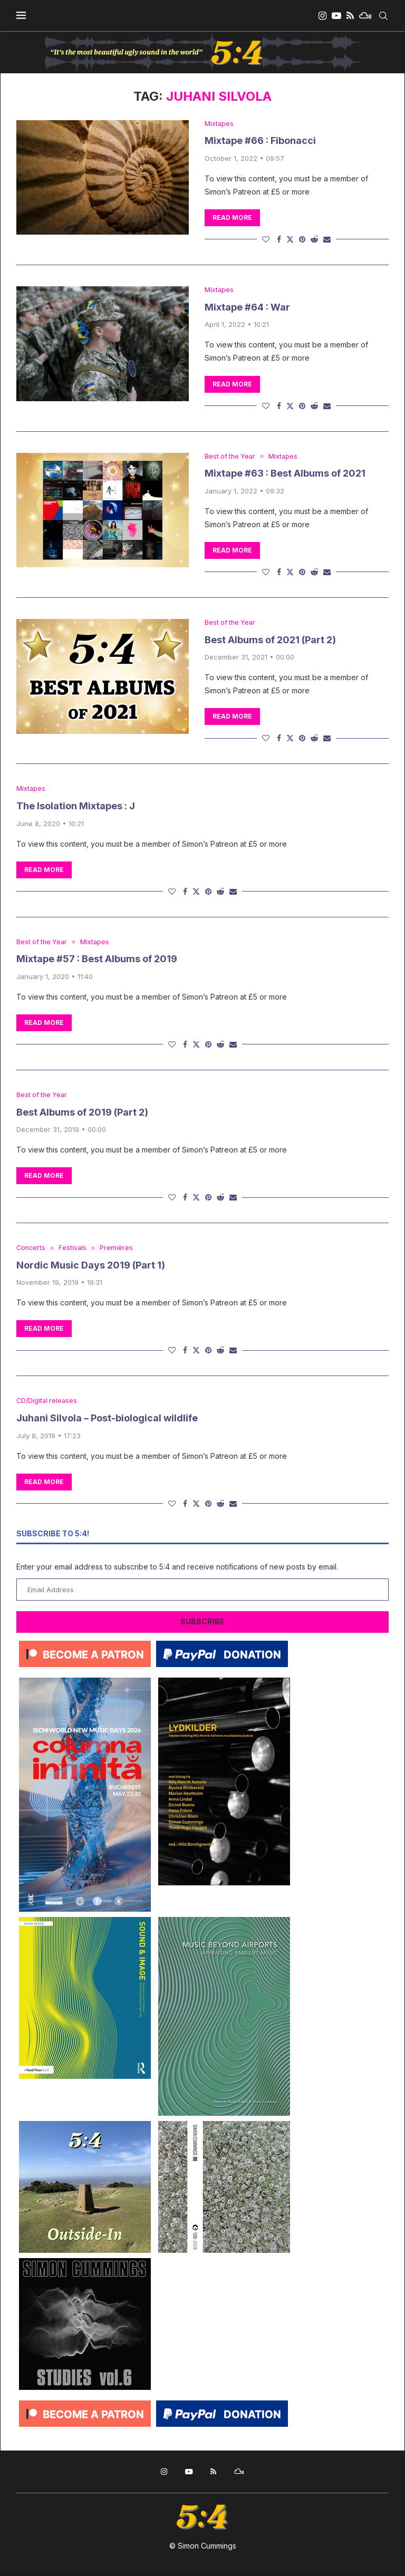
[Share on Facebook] (279, 239)
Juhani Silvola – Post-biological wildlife (107, 1422)
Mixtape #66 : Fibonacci (260, 141)
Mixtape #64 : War (247, 308)
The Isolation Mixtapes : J (75, 808)
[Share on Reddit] (314, 239)
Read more (232, 218)
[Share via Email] (327, 239)
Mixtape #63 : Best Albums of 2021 (285, 474)
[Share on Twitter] (290, 239)
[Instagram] (322, 16)
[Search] (383, 16)
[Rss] (350, 16)
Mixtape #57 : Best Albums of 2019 (96, 961)
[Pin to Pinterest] (302, 239)
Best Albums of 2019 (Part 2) (82, 1115)
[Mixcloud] (365, 16)
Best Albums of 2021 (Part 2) (270, 641)
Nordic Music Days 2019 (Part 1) (90, 1268)
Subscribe (202, 1625)
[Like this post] (265, 239)
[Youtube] (336, 16)
